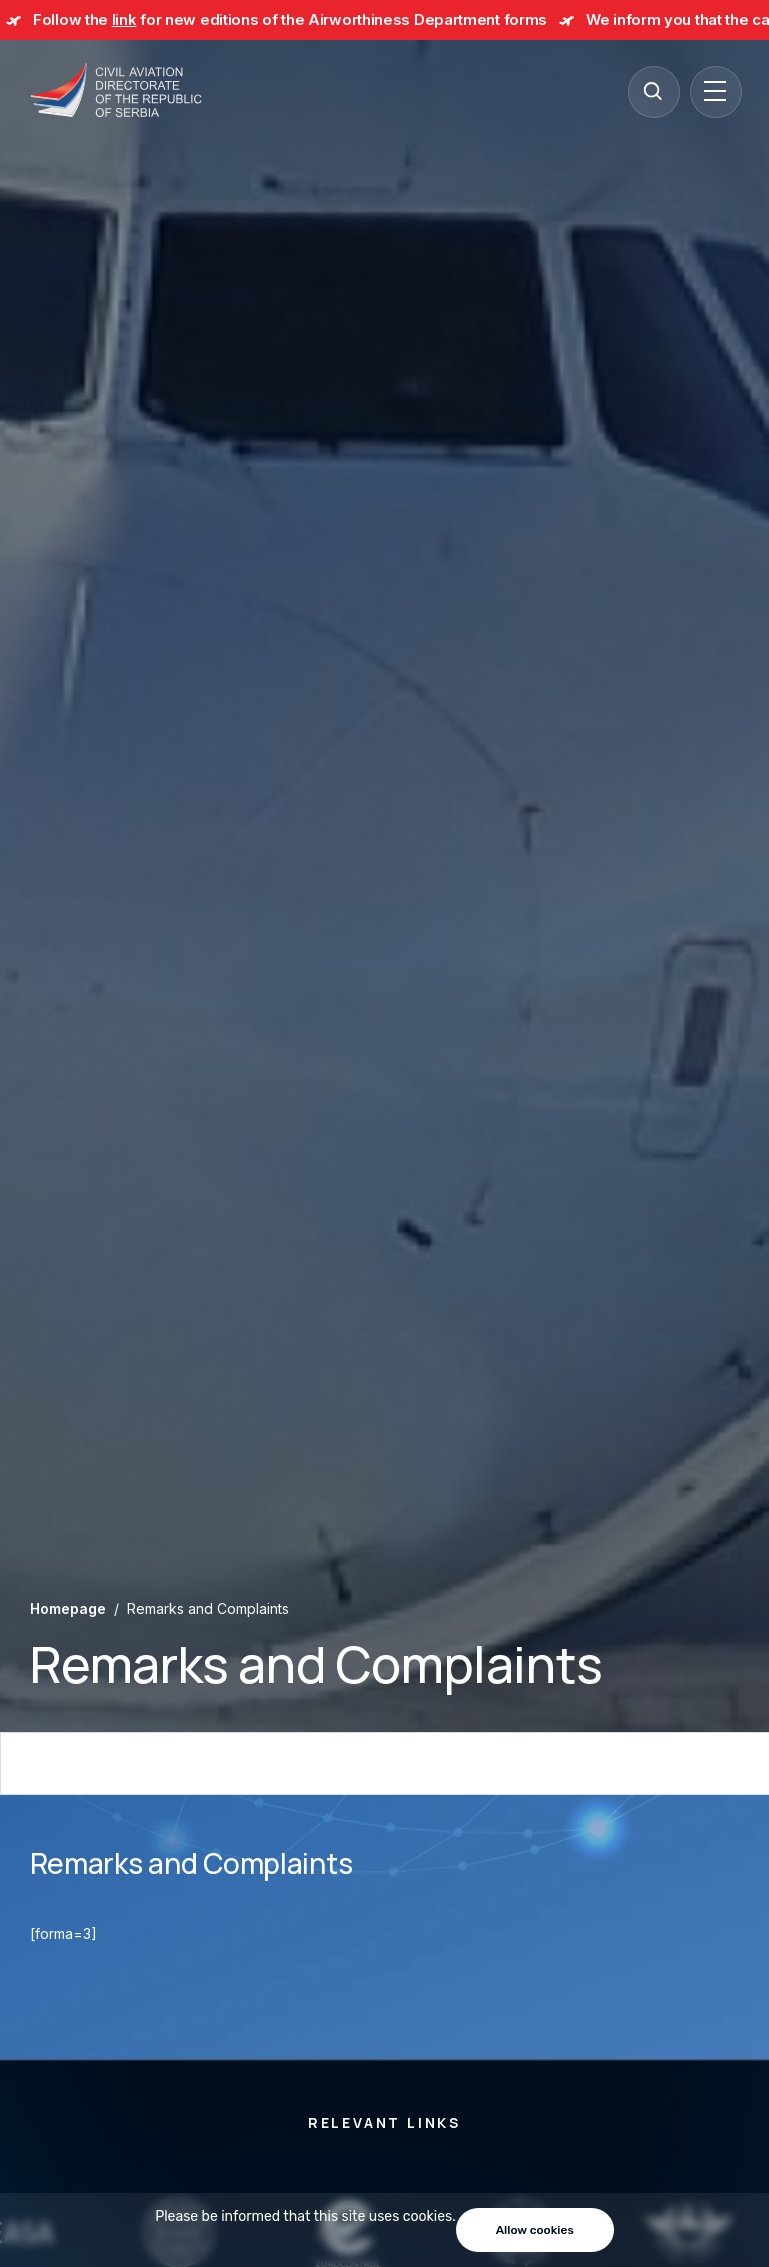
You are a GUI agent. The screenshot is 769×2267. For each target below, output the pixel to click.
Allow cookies (535, 2230)
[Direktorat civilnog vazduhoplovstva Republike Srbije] (116, 91)
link (124, 19)
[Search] (653, 91)
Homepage (68, 1608)
